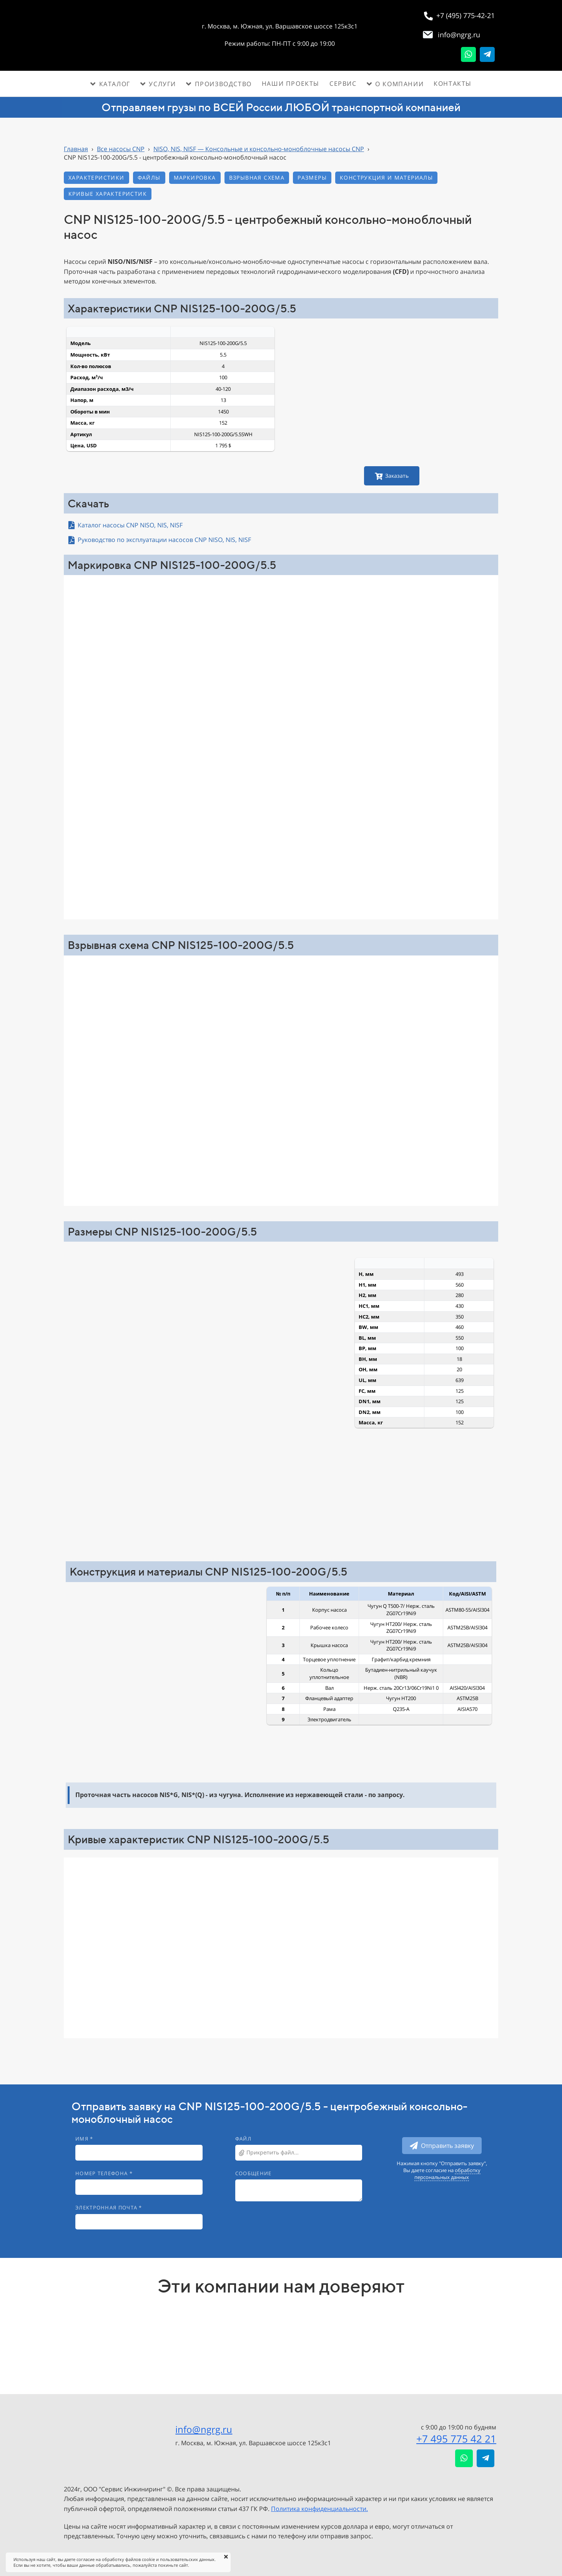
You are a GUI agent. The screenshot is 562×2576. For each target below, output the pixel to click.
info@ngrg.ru (203, 2429)
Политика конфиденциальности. (319, 2508)
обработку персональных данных (447, 2174)
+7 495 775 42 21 (456, 2439)
